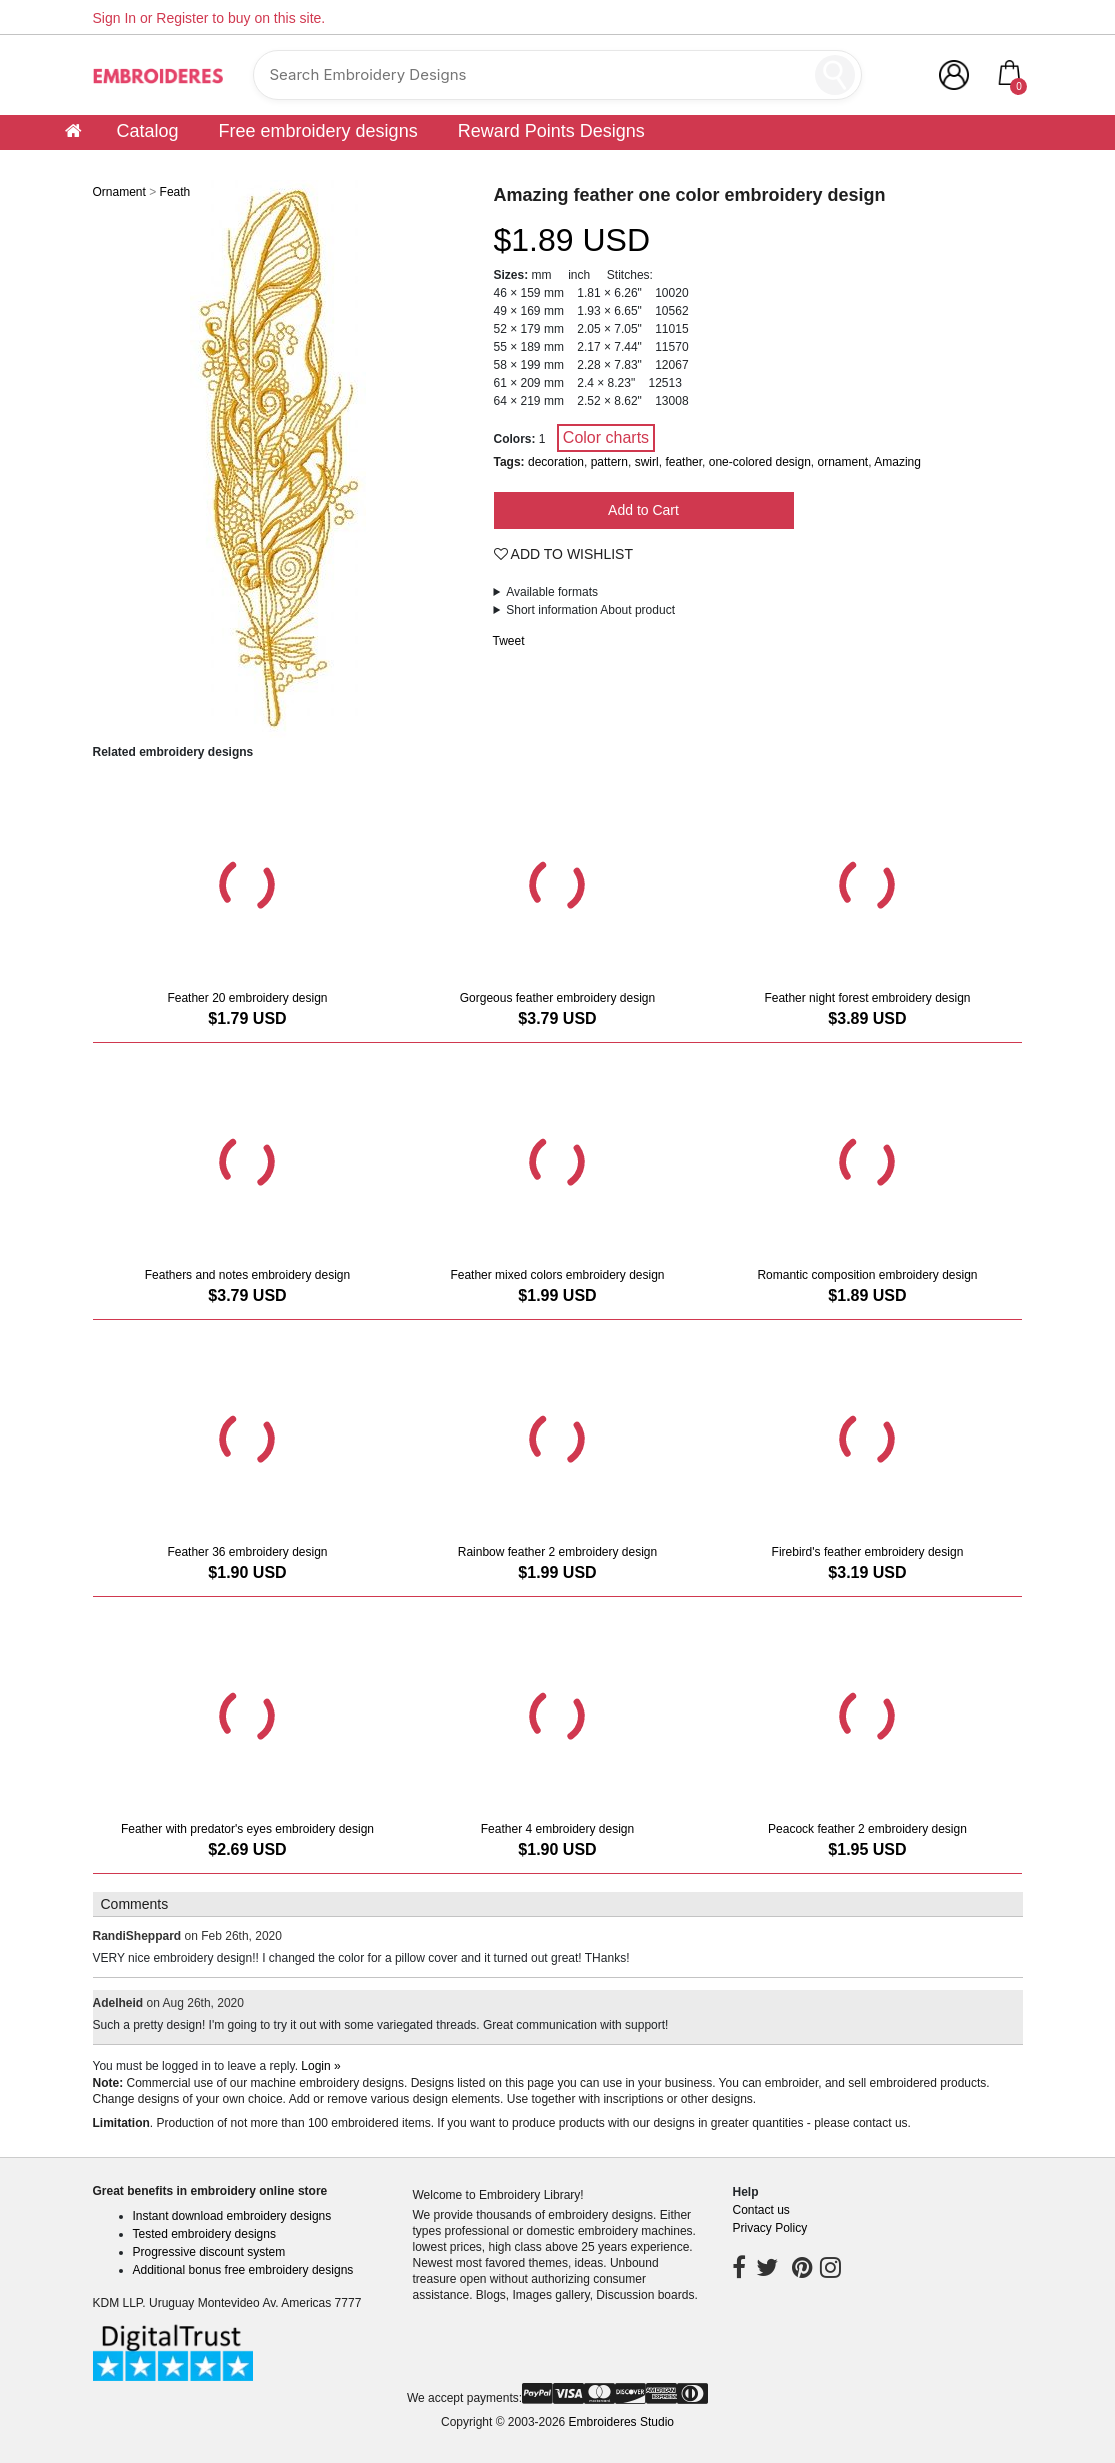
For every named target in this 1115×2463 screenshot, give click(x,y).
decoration (556, 462)
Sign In (115, 18)
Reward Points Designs (551, 131)
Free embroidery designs (318, 131)
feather (683, 462)
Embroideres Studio (621, 2422)
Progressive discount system (209, 2252)
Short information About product (590, 610)
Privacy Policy (769, 2228)
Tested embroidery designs (204, 2234)
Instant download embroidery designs (232, 2216)
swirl (647, 462)
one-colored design (760, 462)
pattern (609, 462)
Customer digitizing (794, 161)
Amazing (897, 462)
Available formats (552, 592)
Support (651, 161)
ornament (843, 462)
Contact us (760, 2210)
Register (182, 18)
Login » (320, 2066)
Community (956, 161)
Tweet (509, 641)
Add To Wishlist (564, 554)
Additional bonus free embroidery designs (243, 2270)
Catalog (148, 131)
